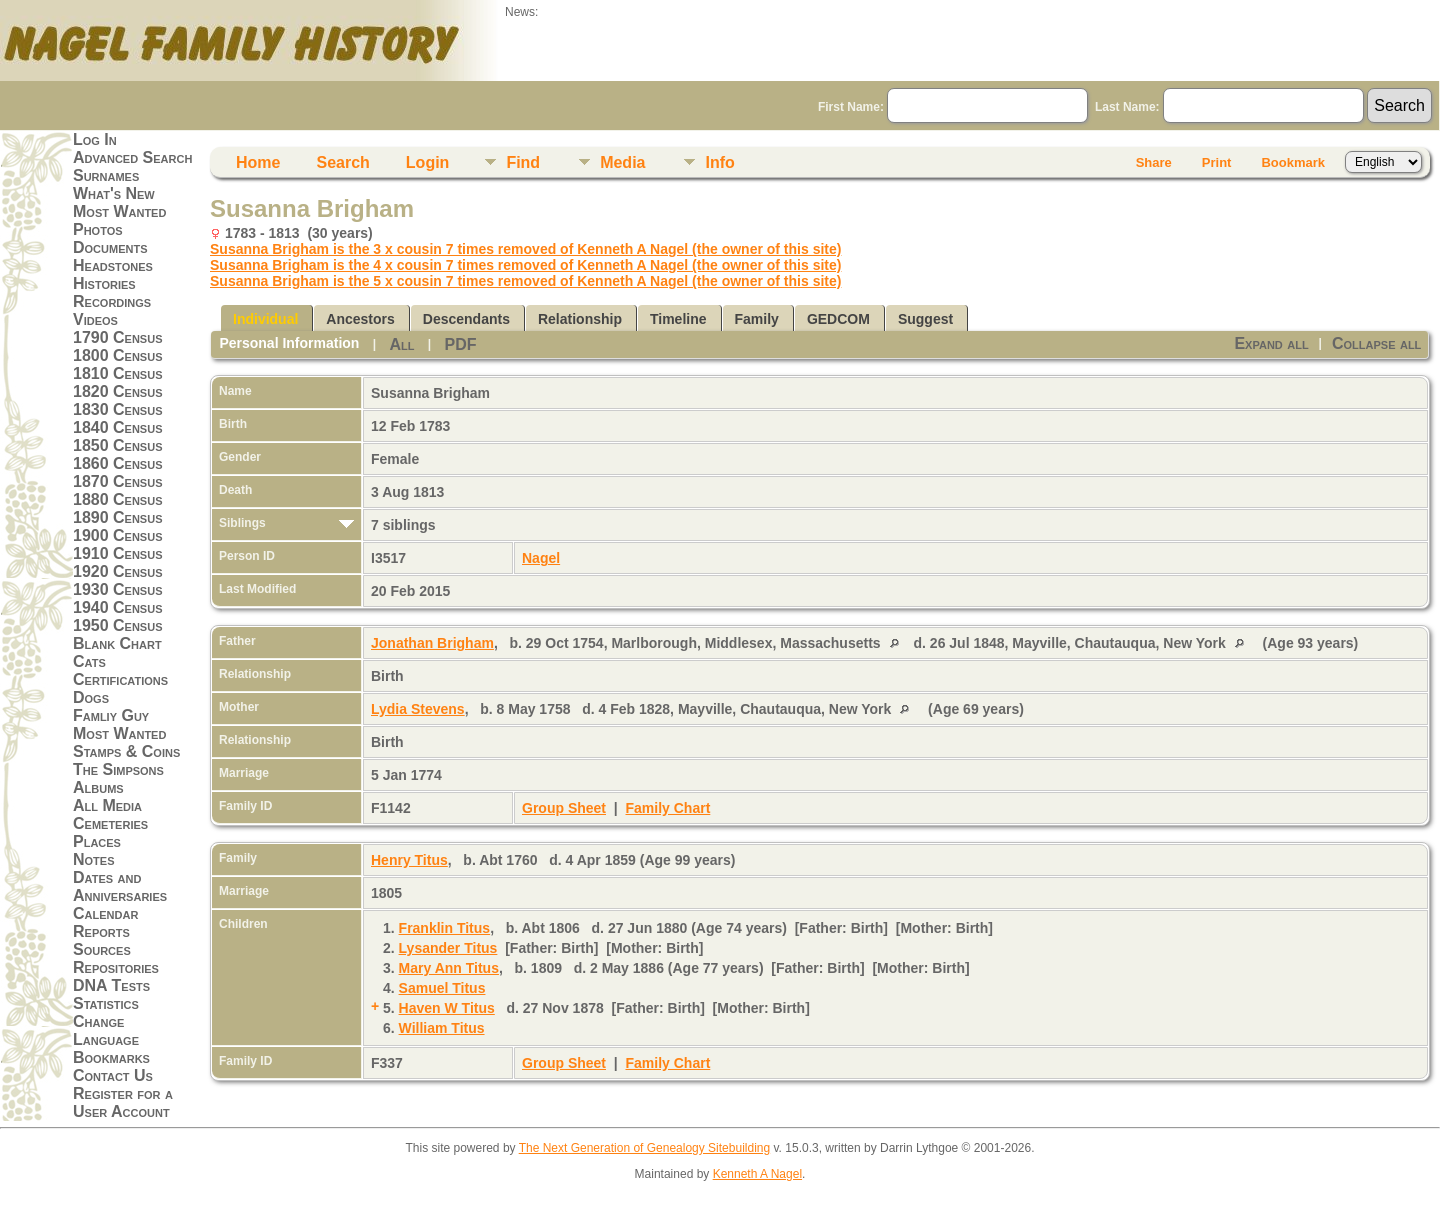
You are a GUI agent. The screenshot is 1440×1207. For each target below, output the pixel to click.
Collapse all (1376, 343)
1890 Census (118, 517)
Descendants (466, 319)
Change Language (106, 1030)
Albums (98, 787)
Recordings (112, 301)
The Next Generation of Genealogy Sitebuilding (645, 1148)
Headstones (113, 265)
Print (1217, 162)
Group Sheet (564, 808)
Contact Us (113, 1075)
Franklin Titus (445, 928)
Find (523, 162)
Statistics (106, 1003)
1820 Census (118, 391)
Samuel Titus (442, 988)
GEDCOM (838, 319)
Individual (265, 319)
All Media (107, 805)
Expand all (1271, 343)
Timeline (678, 319)
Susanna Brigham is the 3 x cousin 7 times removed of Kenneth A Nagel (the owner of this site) (525, 249)
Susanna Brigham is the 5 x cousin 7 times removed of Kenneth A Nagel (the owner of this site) (525, 281)
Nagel (541, 558)
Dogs (91, 697)
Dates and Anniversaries (120, 886)
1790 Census (118, 337)
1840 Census (118, 427)
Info (719, 162)
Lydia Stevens (418, 709)
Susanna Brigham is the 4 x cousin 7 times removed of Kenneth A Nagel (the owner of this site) (525, 265)
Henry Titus (409, 860)
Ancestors (360, 319)
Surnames (106, 175)
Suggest (925, 319)
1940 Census (118, 607)
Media (622, 162)
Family (757, 319)
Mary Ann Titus (449, 968)
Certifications (120, 679)
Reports (101, 931)
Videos (95, 319)
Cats (89, 661)
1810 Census (118, 373)
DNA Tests (111, 985)
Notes (94, 859)
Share (1154, 162)
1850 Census (118, 445)
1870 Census (118, 481)
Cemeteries (110, 823)
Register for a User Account (123, 1102)
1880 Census (118, 499)
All (401, 344)
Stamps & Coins (126, 751)
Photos (98, 229)
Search (342, 162)
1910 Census (118, 553)
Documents (110, 247)
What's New (114, 193)
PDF (460, 344)
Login (428, 162)
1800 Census (118, 355)
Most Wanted (119, 211)
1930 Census (118, 589)
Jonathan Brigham (432, 643)
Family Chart (668, 808)
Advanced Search (132, 157)
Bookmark (1293, 162)
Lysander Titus (448, 948)
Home (258, 162)
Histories (104, 283)
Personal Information (289, 343)
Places (97, 841)
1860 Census (118, 463)
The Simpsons (118, 769)
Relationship (580, 319)
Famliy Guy (111, 715)
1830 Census (118, 409)
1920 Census (118, 571)
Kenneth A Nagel (757, 1174)
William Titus (442, 1028)
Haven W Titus (447, 1008)
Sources (102, 949)
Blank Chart (117, 643)
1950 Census (118, 625)
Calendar (105, 913)
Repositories (116, 967)
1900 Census (118, 535)
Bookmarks (111, 1057)
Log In (95, 139)
